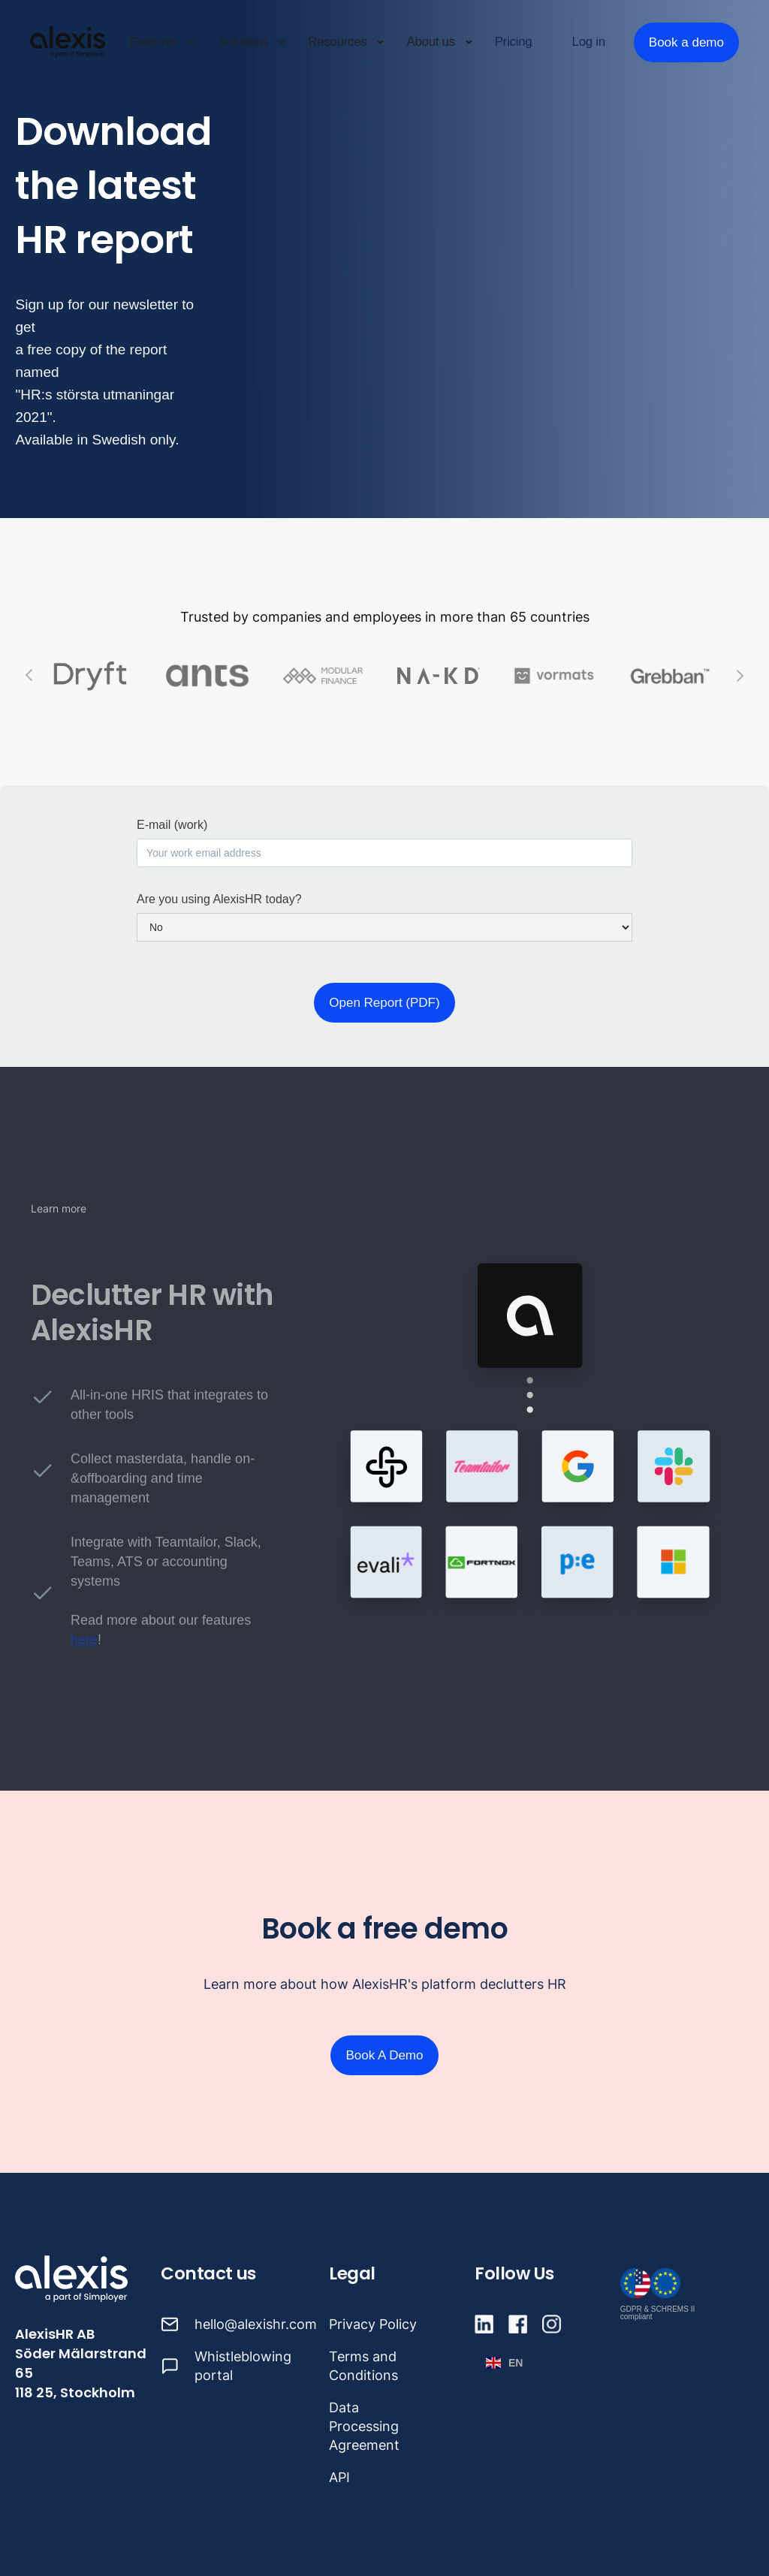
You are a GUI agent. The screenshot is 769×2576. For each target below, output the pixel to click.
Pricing (513, 42)
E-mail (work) (172, 824)
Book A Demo (384, 2055)
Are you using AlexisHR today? (219, 899)
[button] (163, 42)
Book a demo (686, 42)
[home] (67, 42)
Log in (588, 42)
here (84, 1649)
